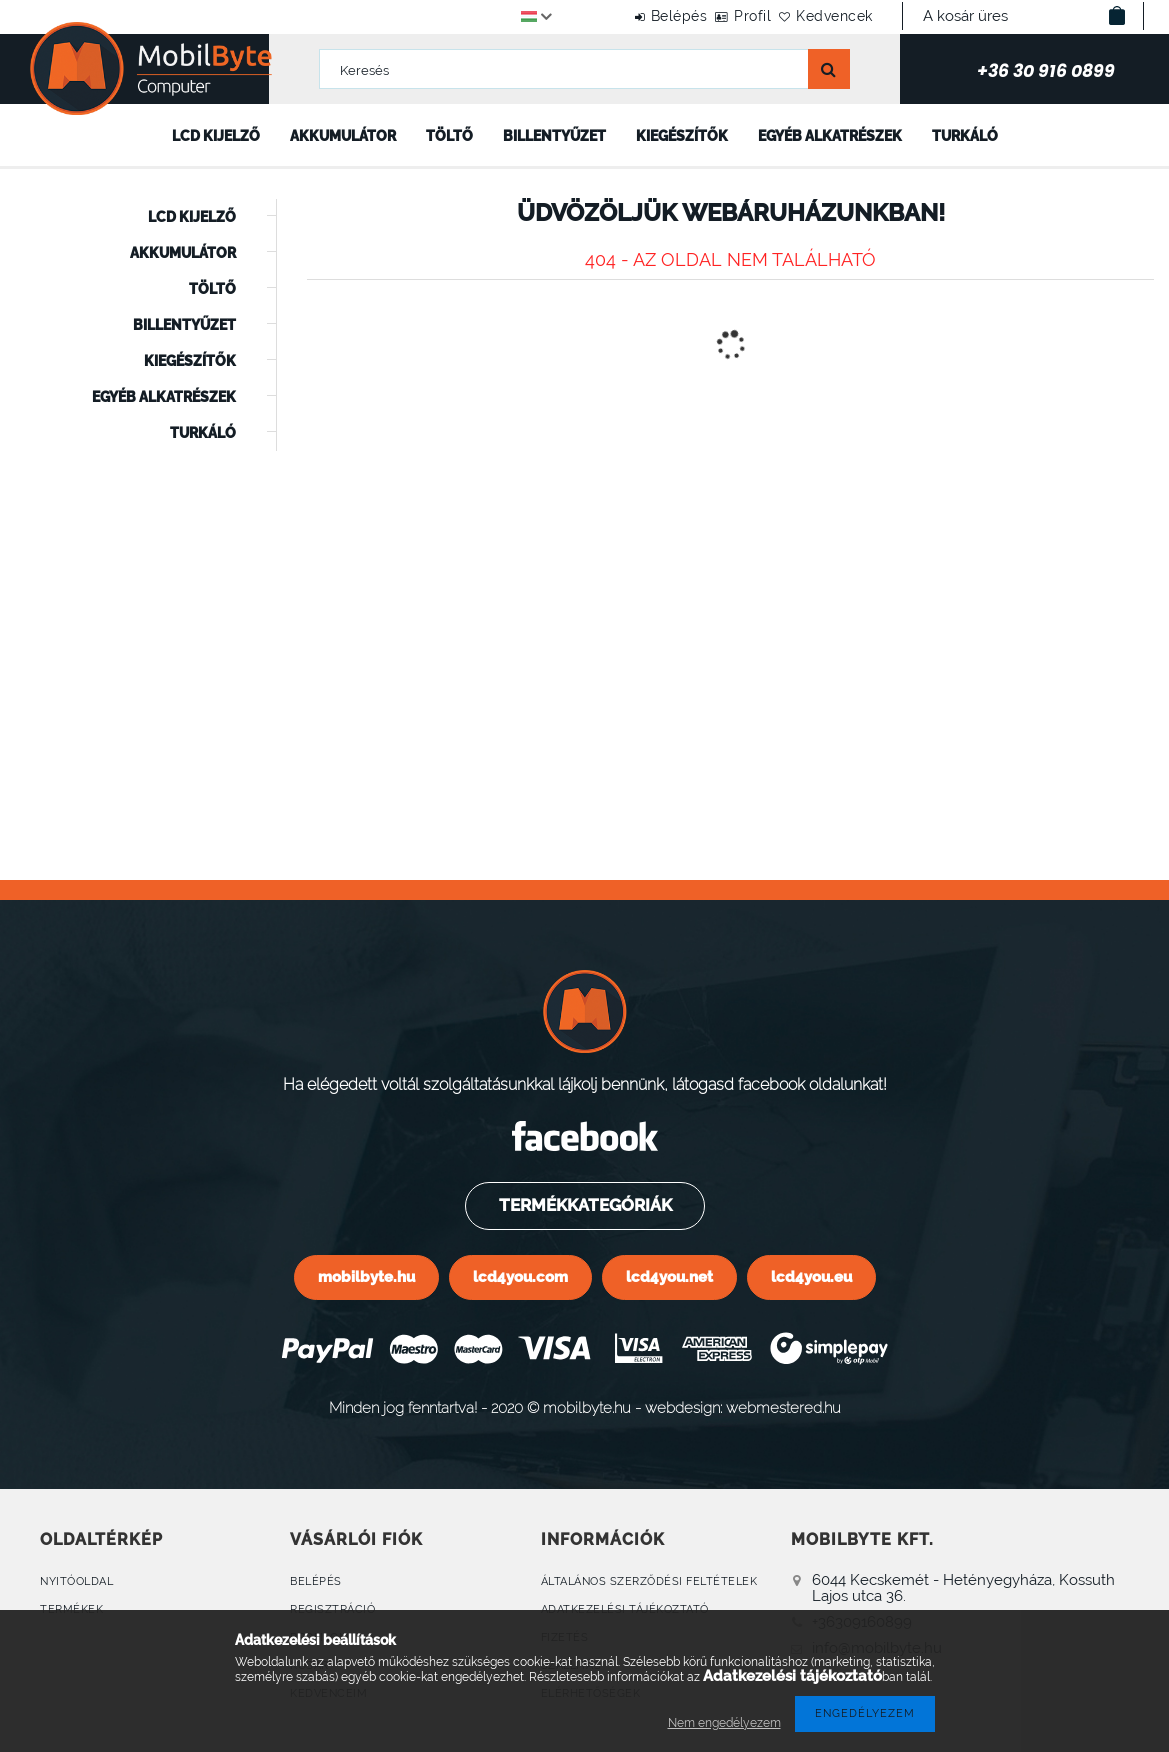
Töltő (449, 136)
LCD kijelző (216, 136)
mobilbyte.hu (366, 1276)
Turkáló (965, 136)
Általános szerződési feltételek (649, 1581)
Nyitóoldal (76, 1581)
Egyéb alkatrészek (830, 136)
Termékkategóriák (583, 1205)
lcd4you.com (520, 1276)
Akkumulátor (343, 136)
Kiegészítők (682, 136)
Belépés (623, 16)
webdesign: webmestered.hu (743, 1407)
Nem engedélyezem (724, 1723)
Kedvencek (823, 16)
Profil (719, 16)
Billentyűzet (554, 136)
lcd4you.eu (811, 1276)
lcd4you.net (669, 1276)
